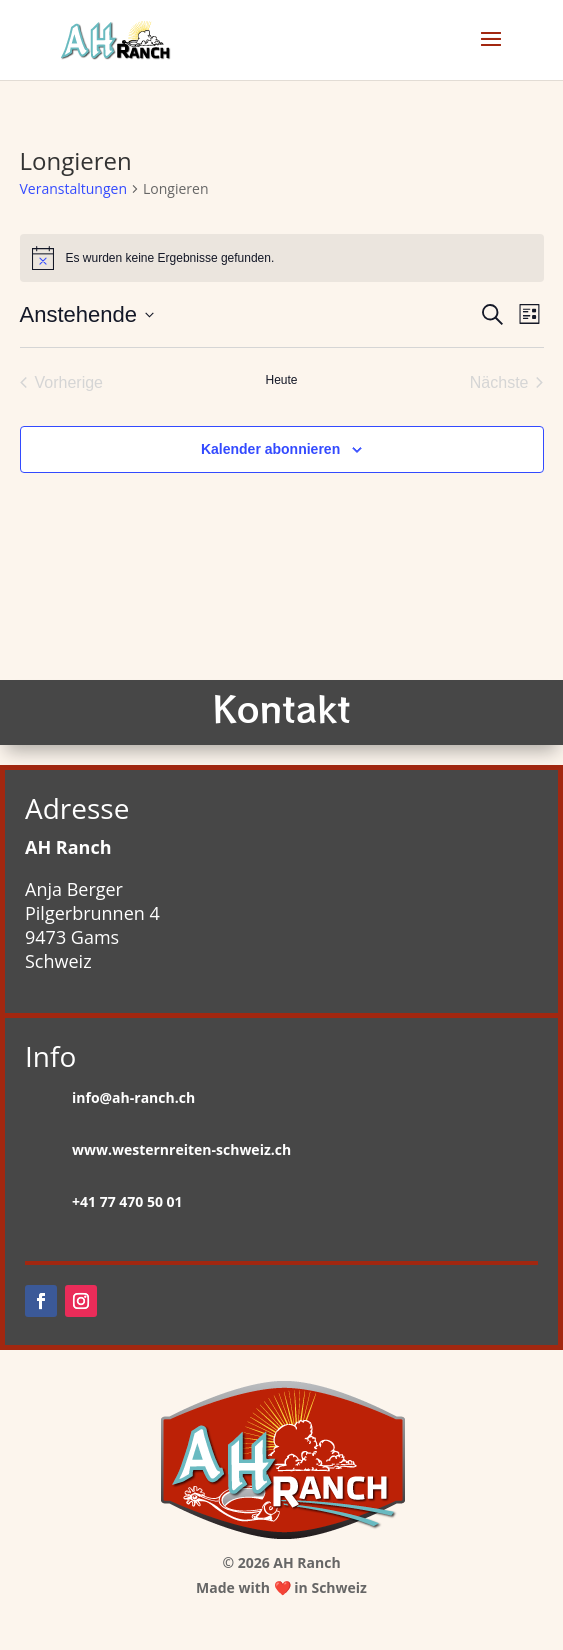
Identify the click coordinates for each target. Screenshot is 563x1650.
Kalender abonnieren (270, 449)
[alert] (282, 258)
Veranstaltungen (73, 188)
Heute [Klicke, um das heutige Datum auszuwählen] (281, 380)
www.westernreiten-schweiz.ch (181, 1149)
